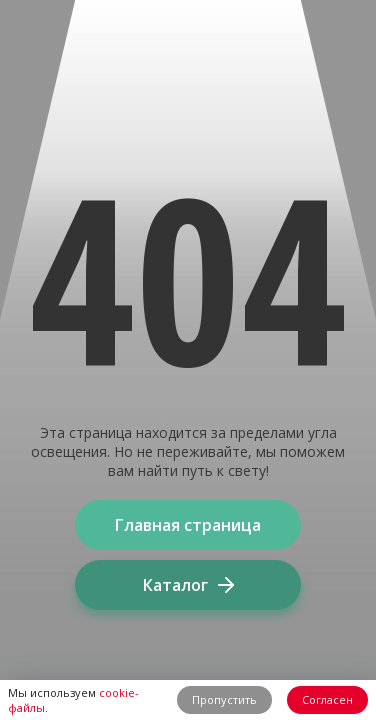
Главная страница (188, 525)
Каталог (188, 585)
